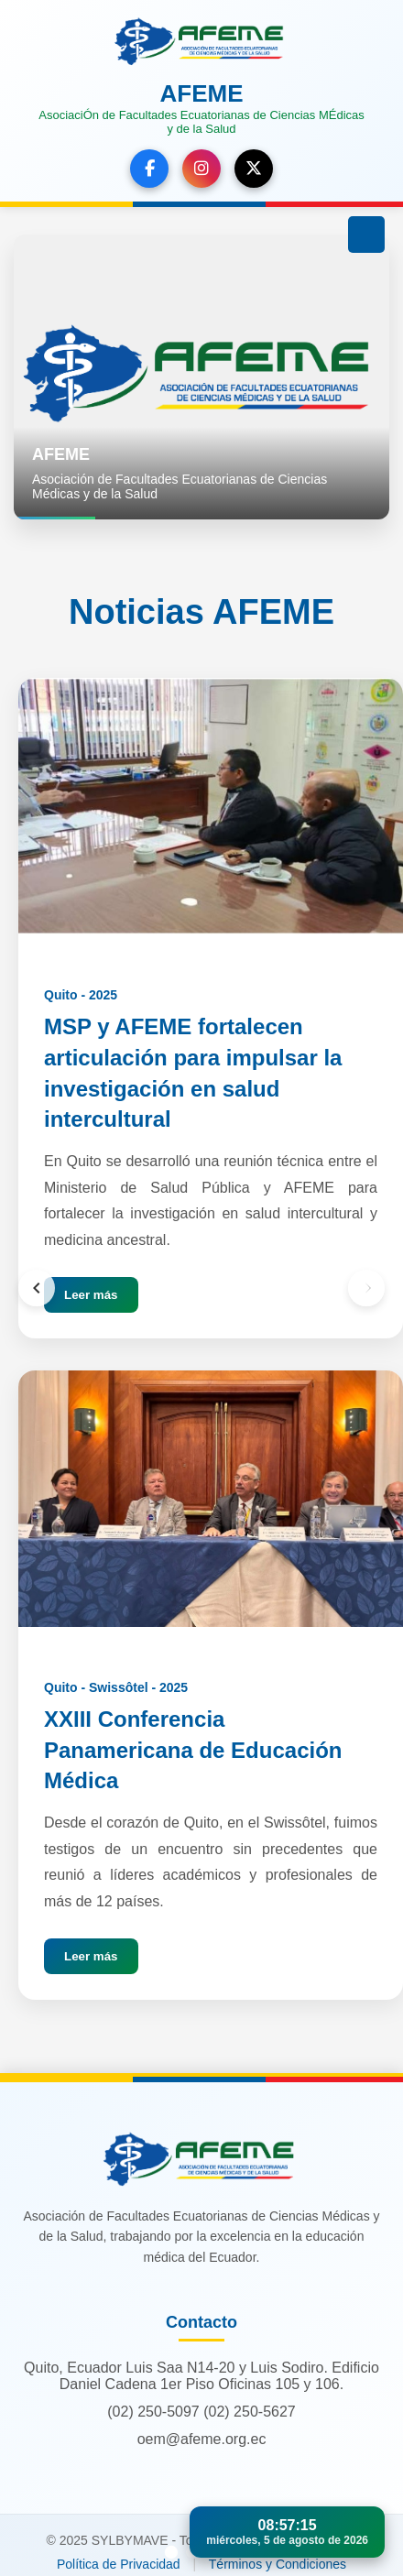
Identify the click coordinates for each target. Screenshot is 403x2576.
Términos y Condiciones (277, 2564)
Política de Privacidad (118, 2564)
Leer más (91, 1295)
